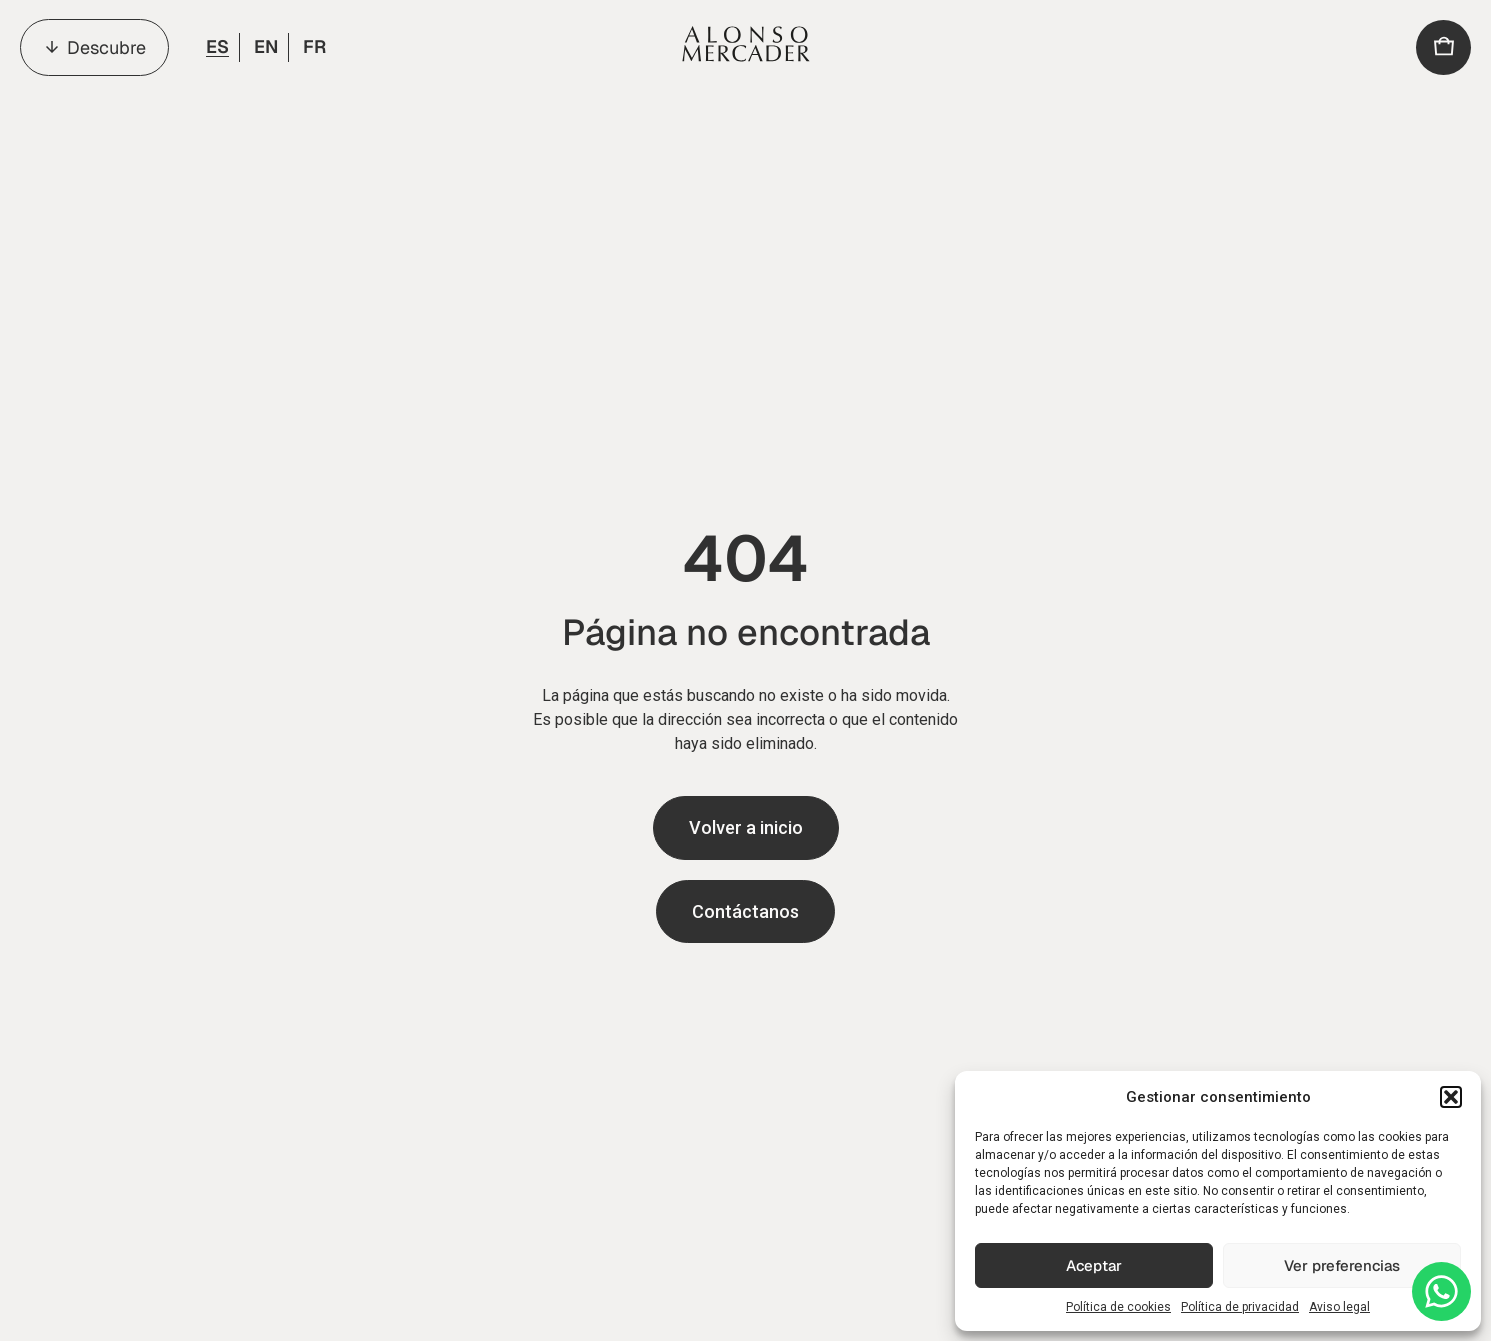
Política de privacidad (1240, 1307)
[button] (1451, 1097)
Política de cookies (1118, 1307)
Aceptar (1094, 1265)
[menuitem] (216, 47)
